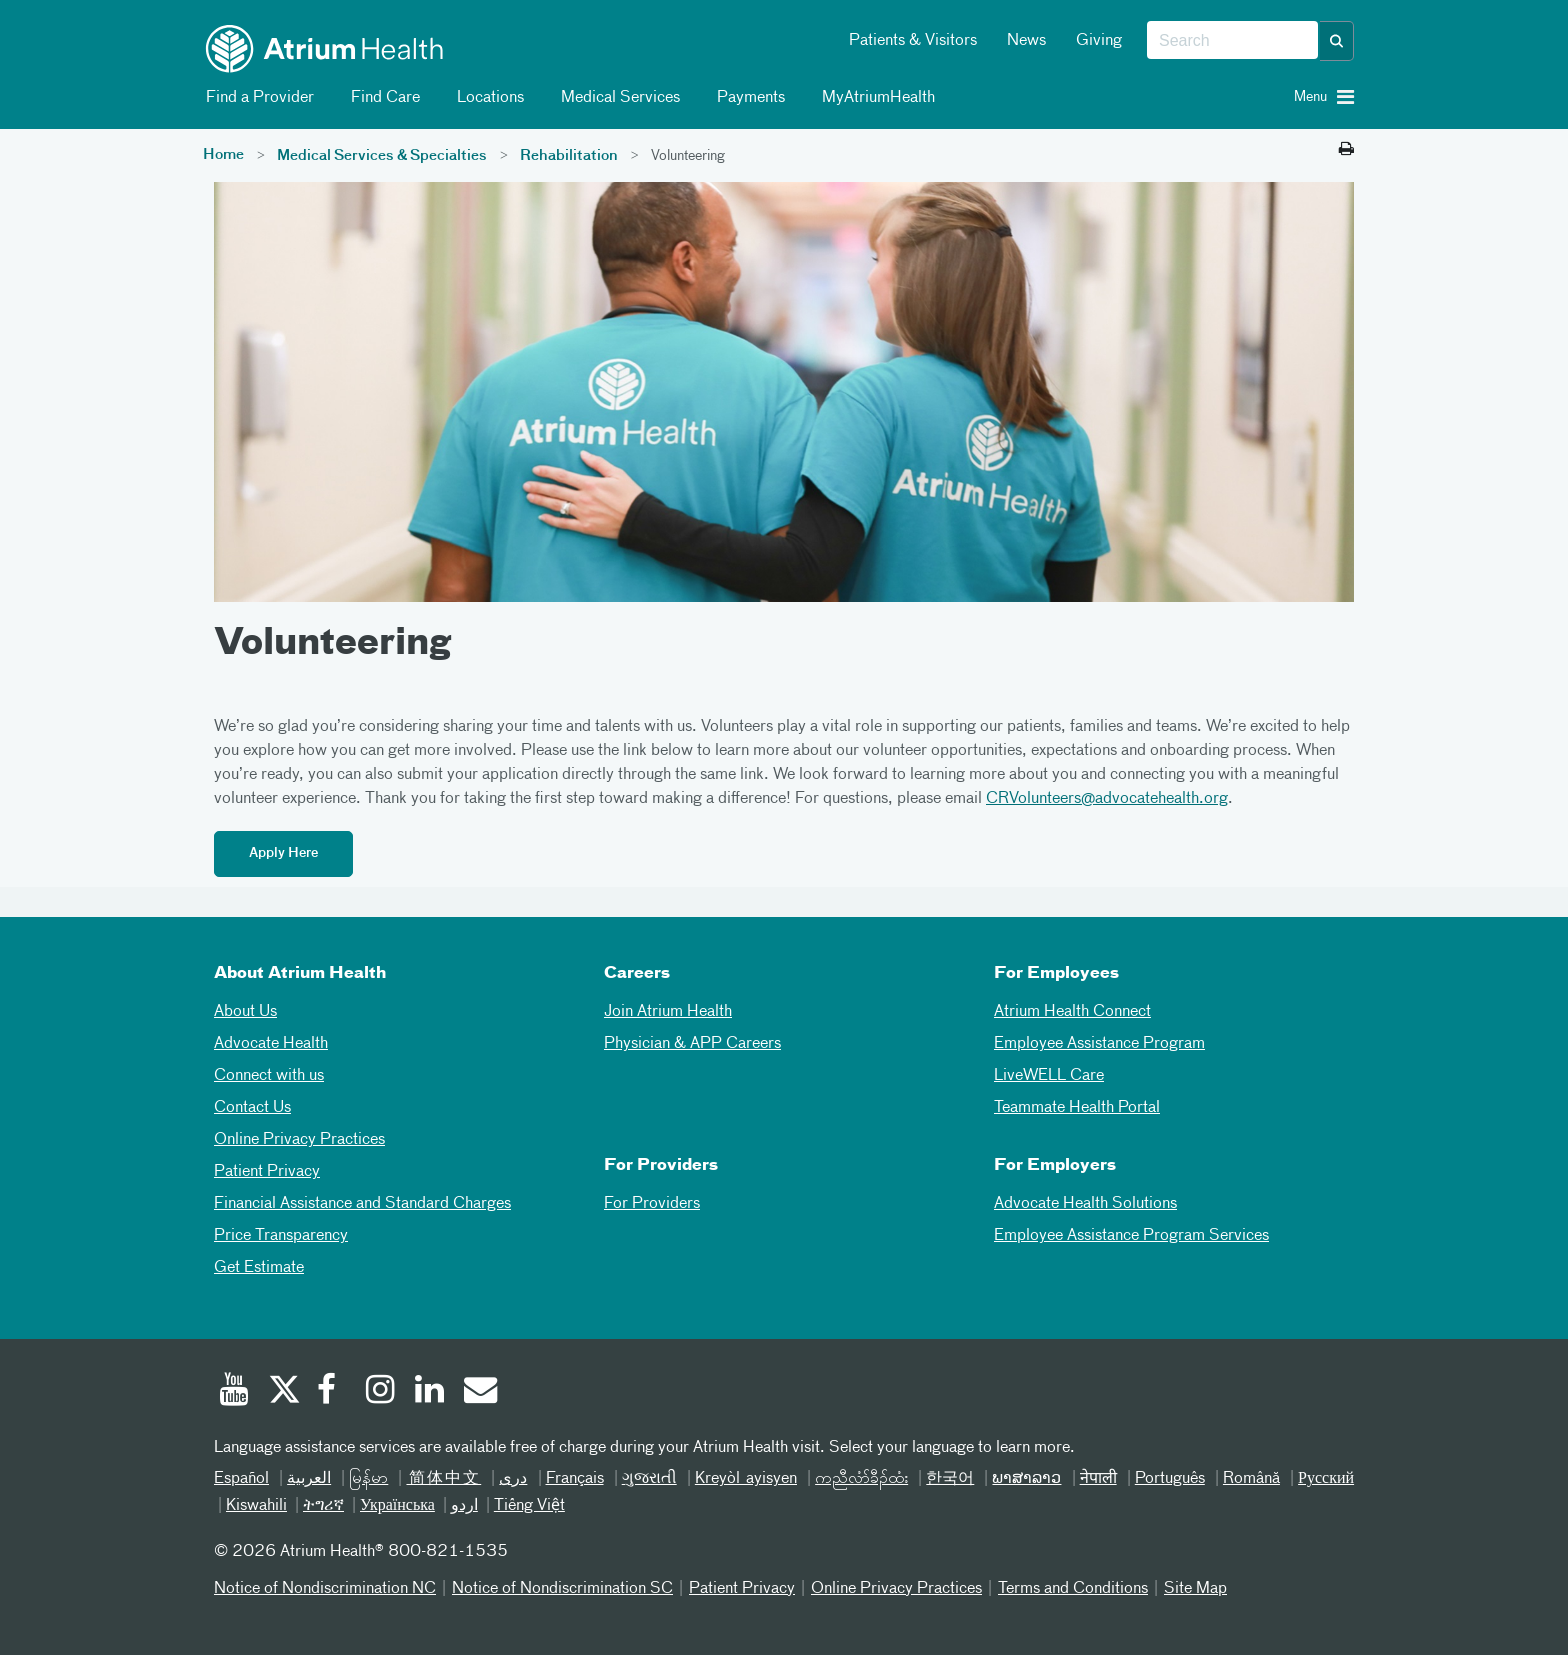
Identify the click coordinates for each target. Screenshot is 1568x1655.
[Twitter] (283, 1392)
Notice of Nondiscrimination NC (325, 1589)
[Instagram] (381, 1392)
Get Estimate (259, 1268)
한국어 (950, 1479)
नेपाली (1098, 1479)
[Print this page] (1346, 150)
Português (1170, 1479)
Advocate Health (271, 1044)
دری (513, 1479)
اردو (464, 1506)
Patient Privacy (267, 1172)
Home (223, 155)
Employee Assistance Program (1099, 1044)
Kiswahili (256, 1506)
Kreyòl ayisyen (746, 1479)
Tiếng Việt (529, 1506)
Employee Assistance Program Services (1131, 1236)
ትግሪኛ (323, 1506)
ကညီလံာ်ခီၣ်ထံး (861, 1479)
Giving (1099, 41)
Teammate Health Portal (1077, 1108)
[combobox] (1232, 41)
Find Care (382, 98)
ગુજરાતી (649, 1479)
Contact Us (252, 1108)
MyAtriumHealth (875, 98)
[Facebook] (332, 1392)
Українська (397, 1506)
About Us (245, 1012)
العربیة (309, 1479)
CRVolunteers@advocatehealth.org (1107, 799)
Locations (487, 98)
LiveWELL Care (1049, 1076)
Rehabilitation (569, 156)
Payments (747, 98)
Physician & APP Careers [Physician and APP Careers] (692, 1044)
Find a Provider (256, 98)
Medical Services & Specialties (382, 156)
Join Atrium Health (668, 1012)
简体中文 (443, 1479)
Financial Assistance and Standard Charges (362, 1204)
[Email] (479, 1392)
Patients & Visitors (913, 41)
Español (241, 1479)
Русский (1326, 1479)
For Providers (652, 1204)
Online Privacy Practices (299, 1140)
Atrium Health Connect (1072, 1012)
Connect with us (269, 1076)
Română (1251, 1479)
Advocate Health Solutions (1085, 1204)
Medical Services (617, 98)
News (1026, 41)
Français (575, 1479)
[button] (1337, 41)
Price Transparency (281, 1236)
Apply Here (283, 853)
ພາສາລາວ (1026, 1479)
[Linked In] (430, 1392)
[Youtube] (234, 1392)
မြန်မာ (368, 1479)
